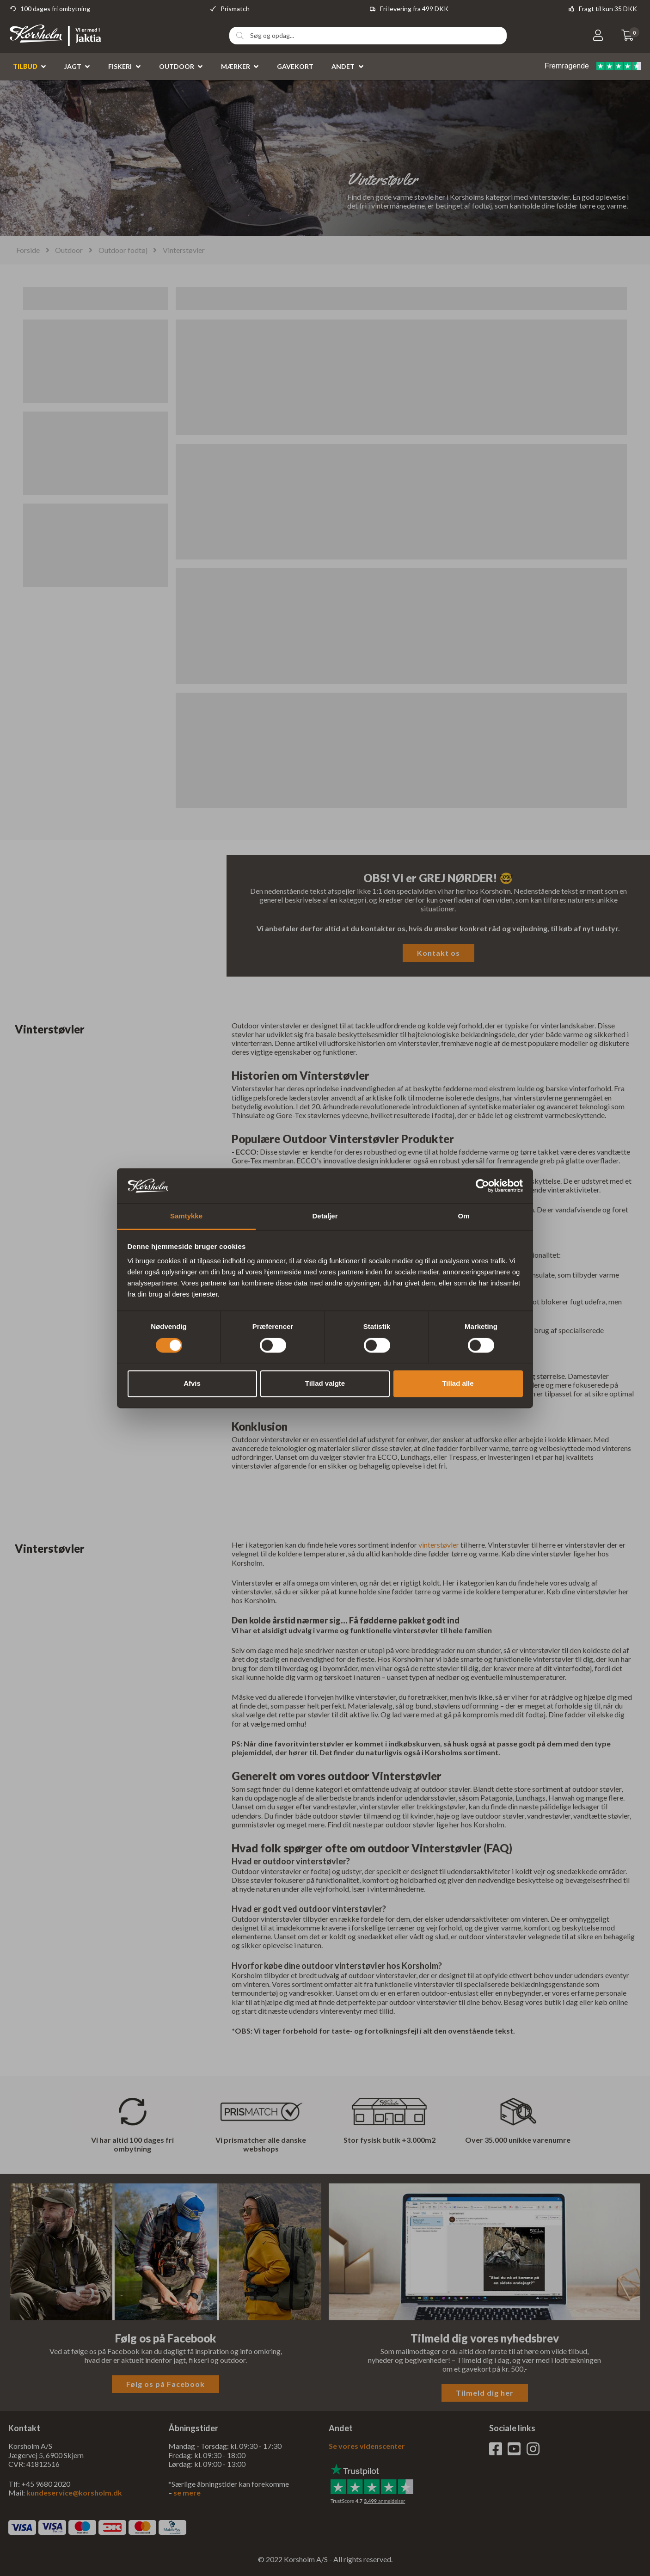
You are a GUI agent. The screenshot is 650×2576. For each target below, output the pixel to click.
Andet (343, 66)
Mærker (235, 66)
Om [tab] (463, 1216)
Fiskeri (120, 66)
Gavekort (295, 66)
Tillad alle (457, 1384)
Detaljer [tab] (324, 1216)
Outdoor (176, 66)
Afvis (192, 1384)
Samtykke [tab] (186, 1216)
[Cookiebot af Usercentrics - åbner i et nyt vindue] (482, 1186)
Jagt (72, 66)
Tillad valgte (325, 1384)
